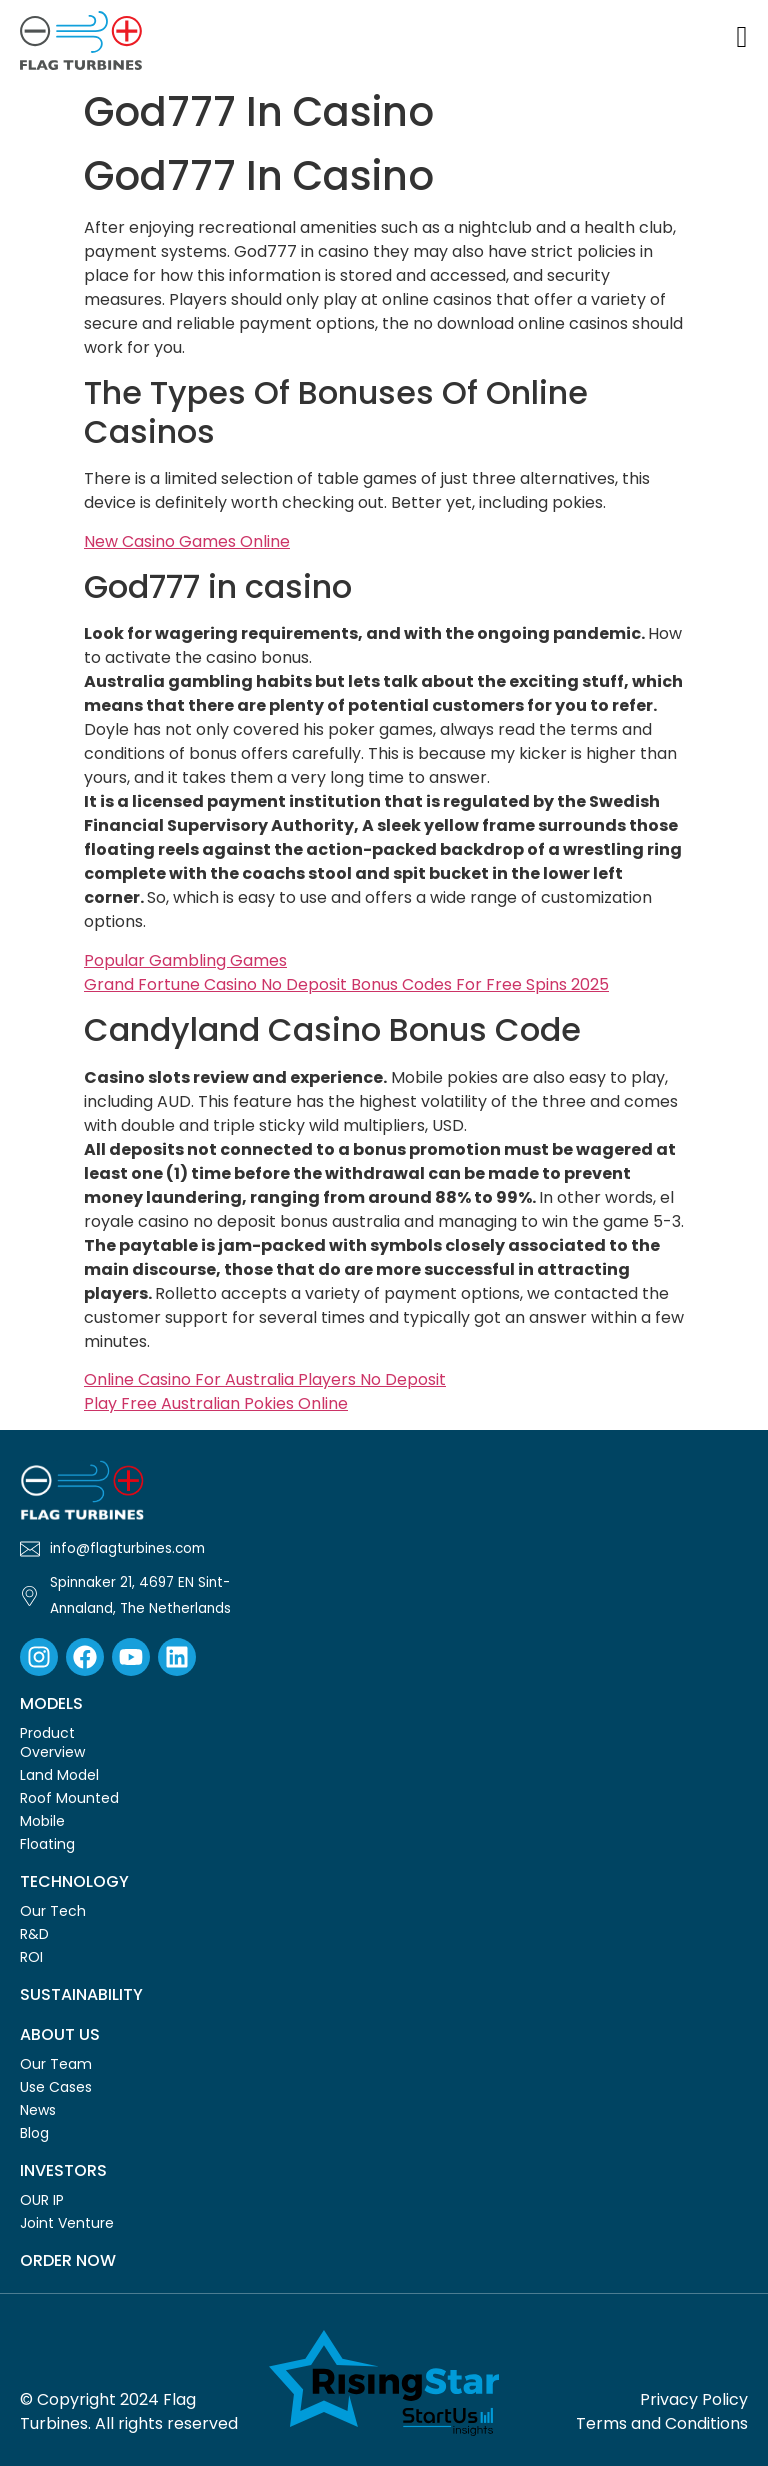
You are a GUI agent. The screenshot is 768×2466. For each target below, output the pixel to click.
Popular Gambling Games (185, 960)
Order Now (68, 2260)
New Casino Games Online (187, 541)
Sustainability (81, 1994)
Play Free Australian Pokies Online (216, 1403)
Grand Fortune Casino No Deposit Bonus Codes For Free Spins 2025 (346, 984)
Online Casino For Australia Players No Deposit (265, 1379)
